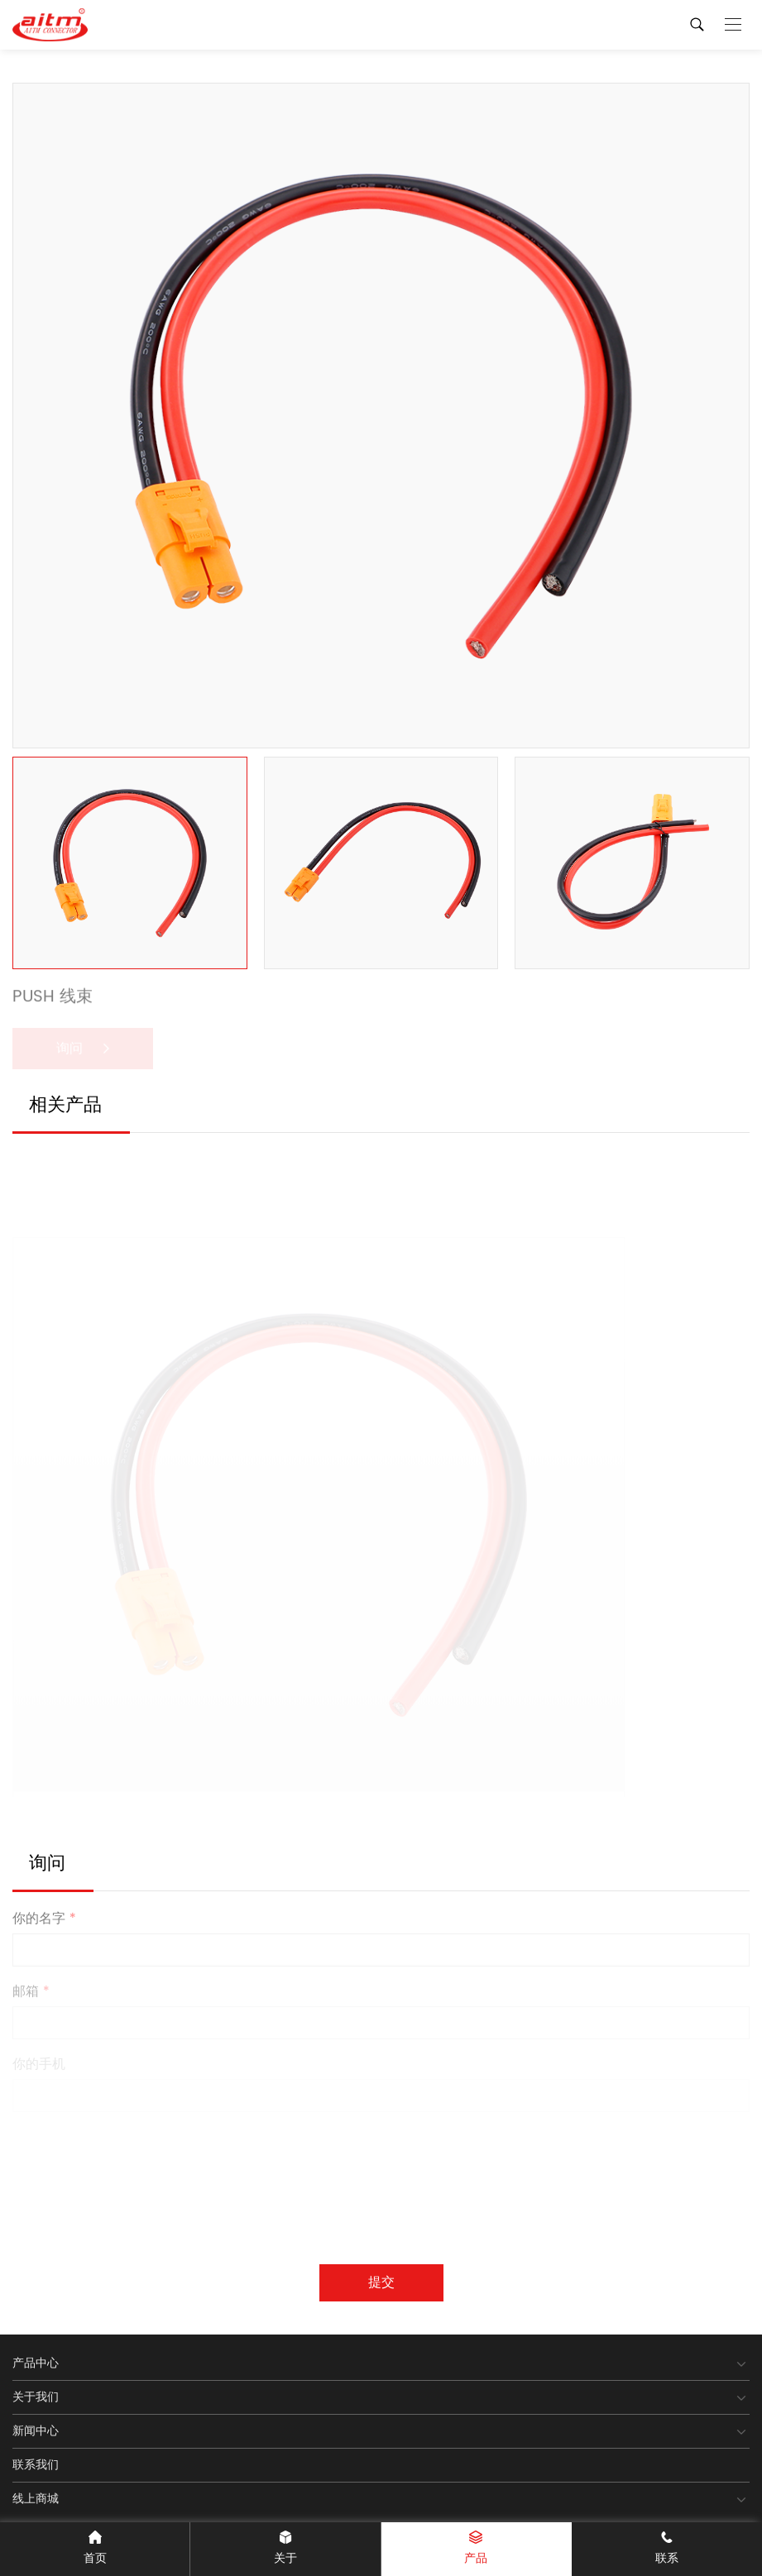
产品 (476, 2549)
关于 (285, 2549)
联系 (667, 2549)
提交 (381, 2282)
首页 (94, 2549)
